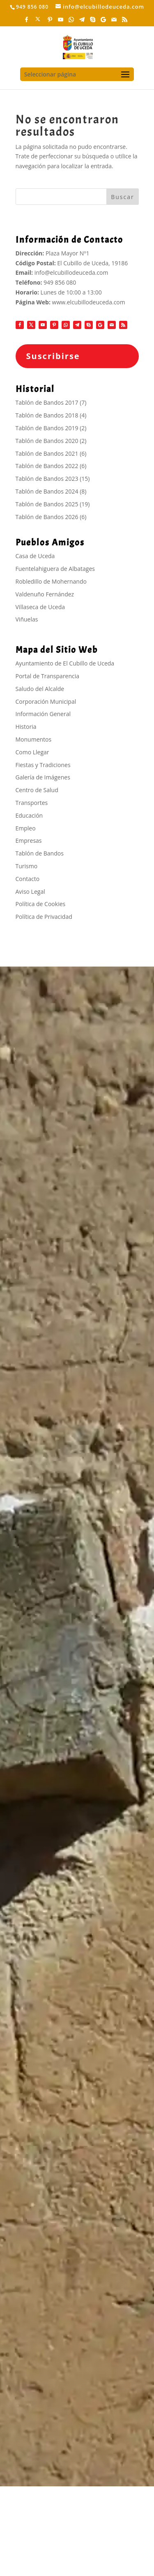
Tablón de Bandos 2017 (47, 402)
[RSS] (125, 21)
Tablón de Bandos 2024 (47, 491)
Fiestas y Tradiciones (43, 765)
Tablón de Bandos (40, 853)
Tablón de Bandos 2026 (47, 517)
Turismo (27, 866)
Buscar (122, 197)
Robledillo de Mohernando (51, 581)
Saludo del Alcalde (40, 689)
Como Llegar (32, 752)
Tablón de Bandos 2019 (47, 428)
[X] (38, 21)
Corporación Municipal (46, 701)
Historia (26, 726)
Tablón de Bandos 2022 (47, 466)
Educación (29, 815)
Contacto (28, 879)
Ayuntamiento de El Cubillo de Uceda (65, 663)
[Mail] (114, 21)
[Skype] (93, 21)
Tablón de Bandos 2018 (47, 415)
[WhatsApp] (71, 21)
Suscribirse (53, 356)
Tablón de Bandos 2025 (47, 504)
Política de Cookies (41, 904)
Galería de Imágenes (43, 777)
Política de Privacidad (44, 916)
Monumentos (34, 739)
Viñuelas (27, 619)
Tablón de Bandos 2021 (47, 453)
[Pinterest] (50, 21)
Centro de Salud (37, 790)
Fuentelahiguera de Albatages (55, 569)
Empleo (26, 828)
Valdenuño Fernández (45, 594)
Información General (43, 714)
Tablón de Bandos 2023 (47, 478)
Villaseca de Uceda (40, 607)
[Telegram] (82, 21)
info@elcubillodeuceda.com (71, 272)
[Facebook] (26, 21)
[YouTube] (60, 21)
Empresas (29, 840)
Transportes (32, 803)
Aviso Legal (30, 891)
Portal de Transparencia (48, 676)
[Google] (103, 21)
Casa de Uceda (35, 556)
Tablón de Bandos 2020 (47, 441)
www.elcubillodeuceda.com (88, 302)
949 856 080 (60, 282)
